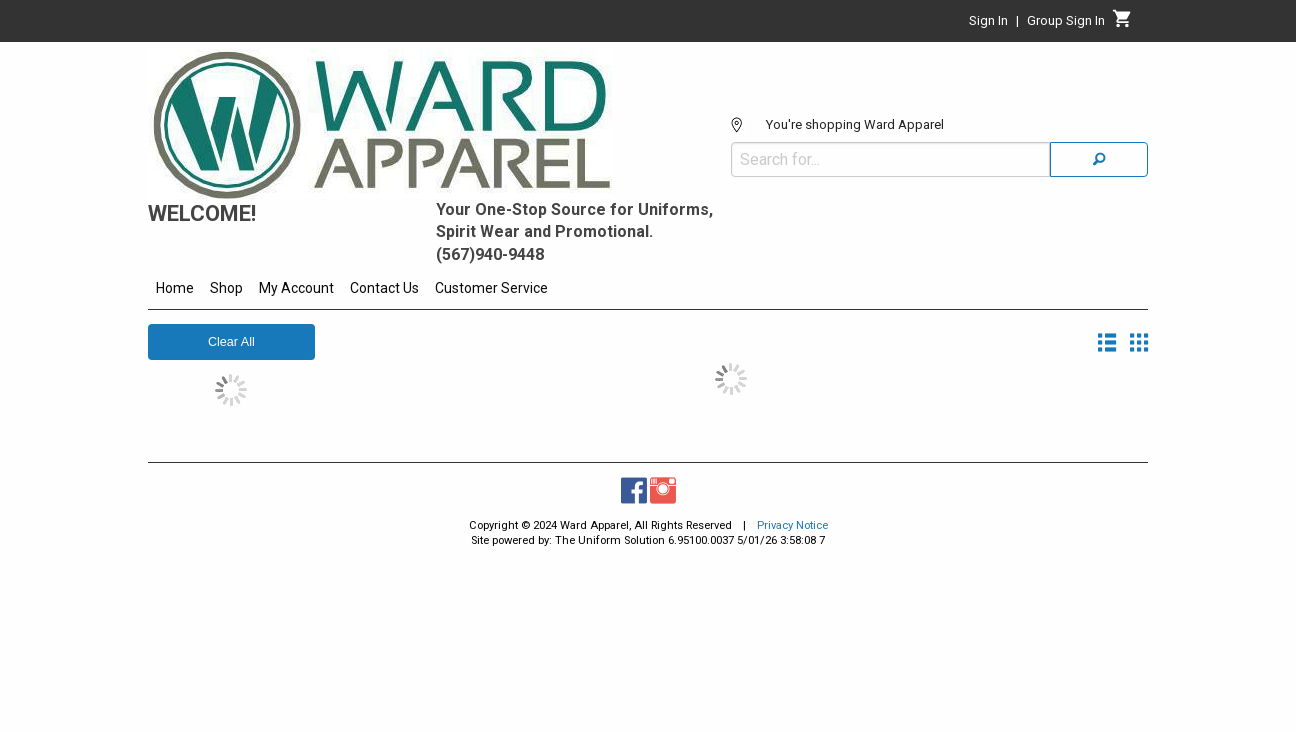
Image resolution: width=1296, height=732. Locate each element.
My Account (296, 288)
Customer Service (491, 288)
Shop (226, 288)
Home (175, 288)
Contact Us (384, 288)
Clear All (231, 342)
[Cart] (1122, 24)
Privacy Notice (792, 525)
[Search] (1099, 159)
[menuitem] (175, 291)
